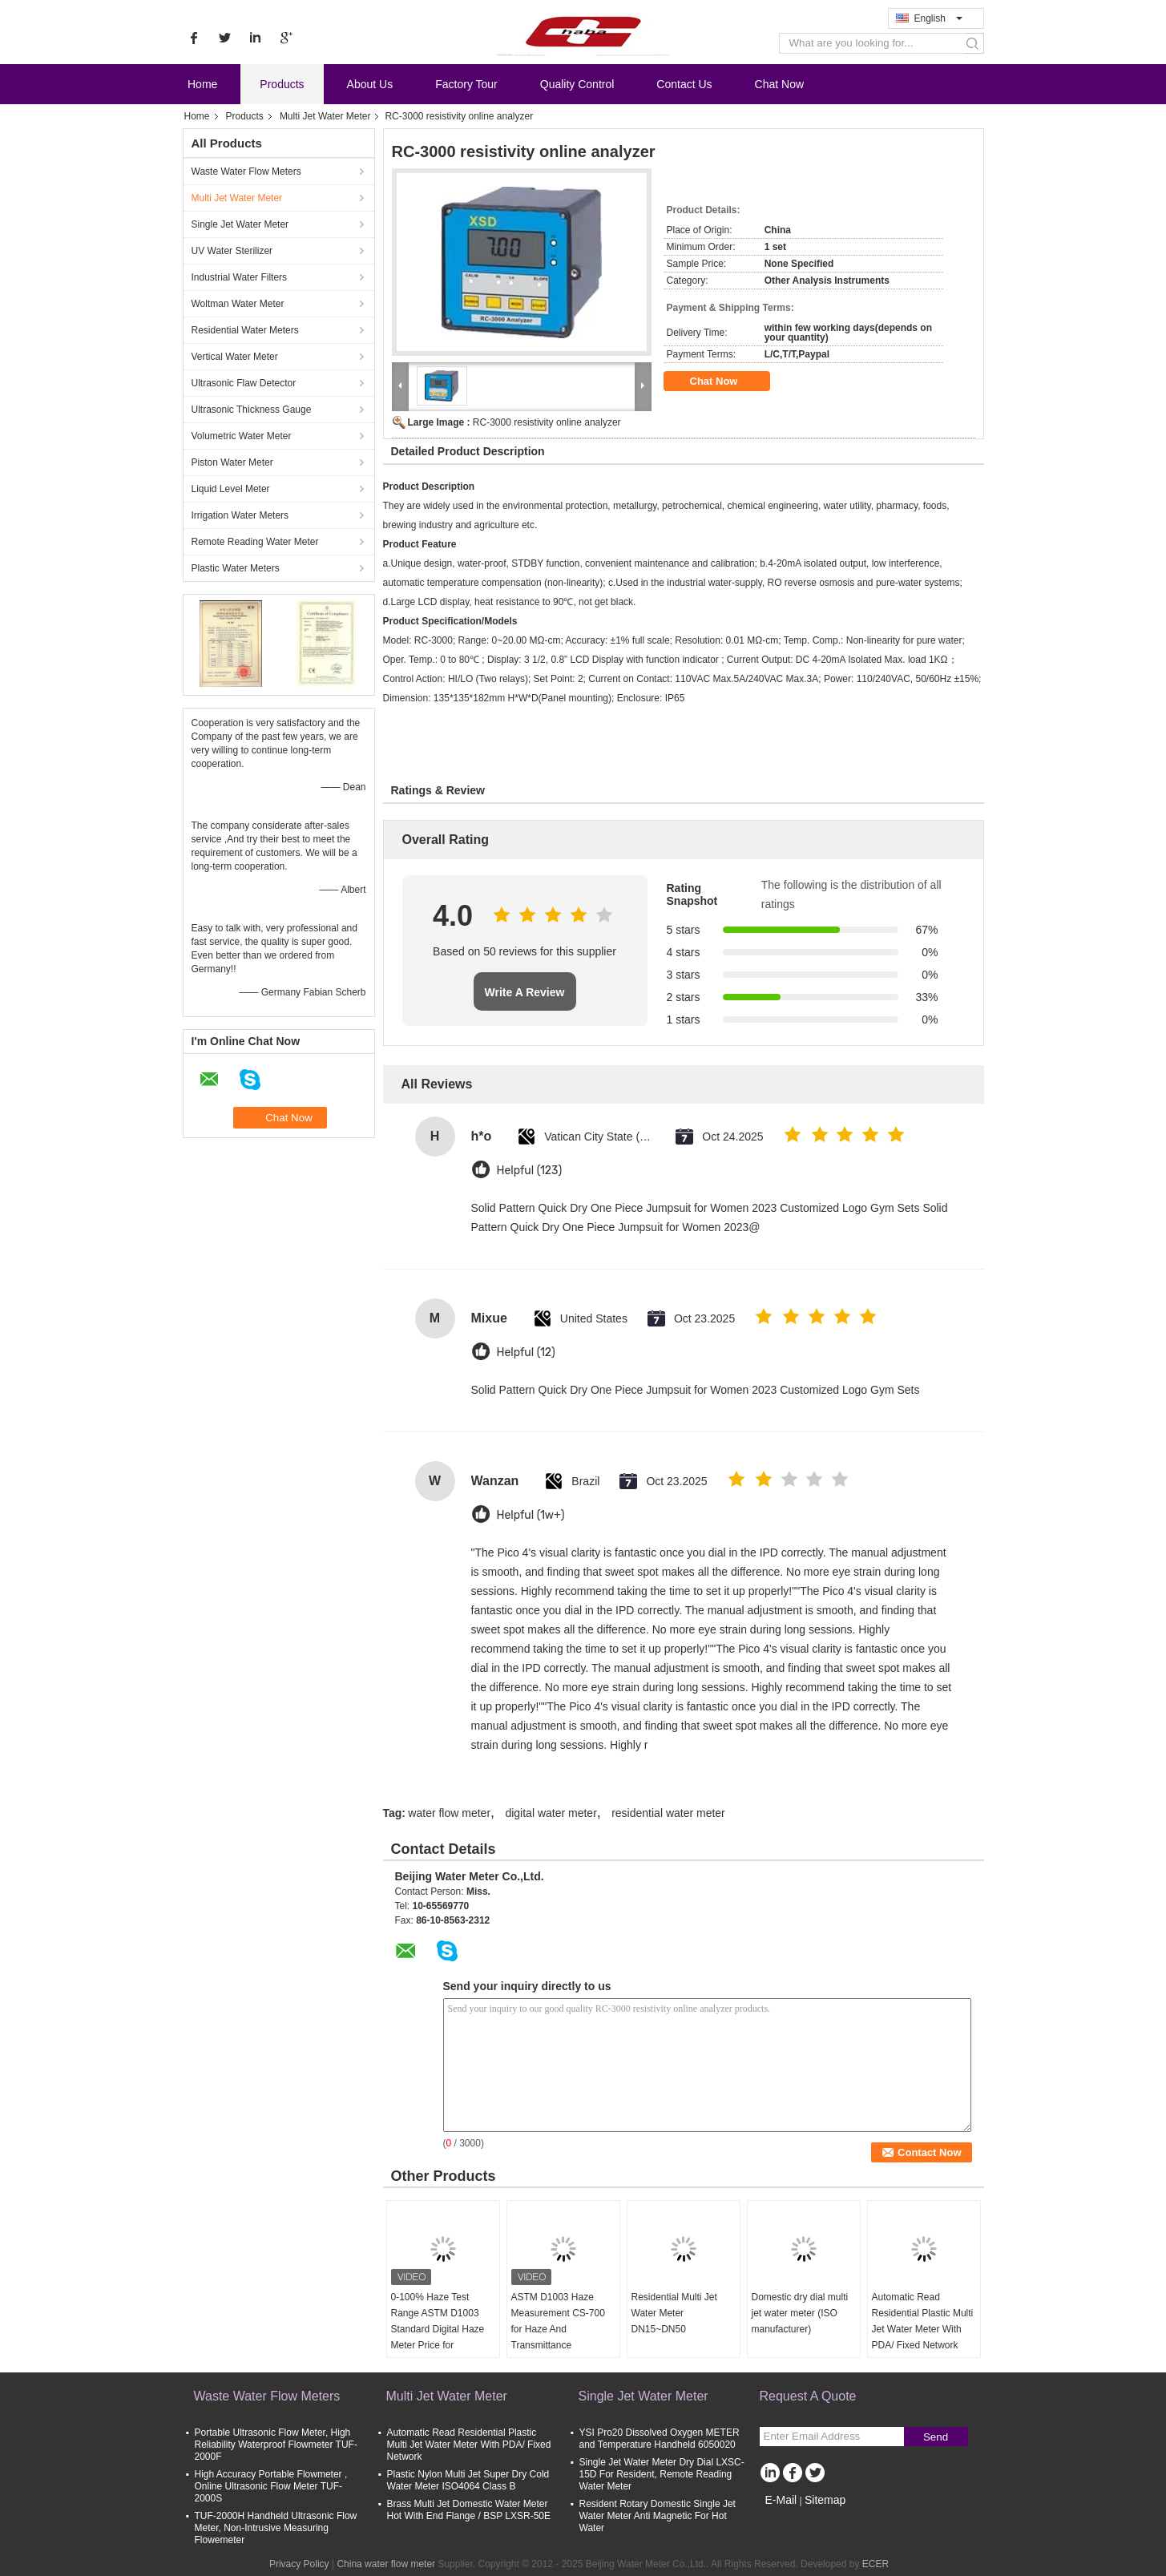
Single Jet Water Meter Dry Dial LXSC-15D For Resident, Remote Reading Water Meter (661, 2474)
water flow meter (449, 1813)
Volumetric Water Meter (242, 436)
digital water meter (550, 1813)
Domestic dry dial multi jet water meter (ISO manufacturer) (800, 2313)
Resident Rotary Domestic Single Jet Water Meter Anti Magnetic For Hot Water (657, 2516)
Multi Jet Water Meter (325, 116)
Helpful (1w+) (531, 1515)
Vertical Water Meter (235, 356)
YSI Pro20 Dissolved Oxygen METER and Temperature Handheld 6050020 (659, 2438)
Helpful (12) (526, 1352)
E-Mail (781, 2499)
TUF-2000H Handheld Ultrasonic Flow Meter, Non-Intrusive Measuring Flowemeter (276, 2528)
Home (202, 84)
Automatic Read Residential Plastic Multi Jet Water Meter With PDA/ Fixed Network (923, 2321)
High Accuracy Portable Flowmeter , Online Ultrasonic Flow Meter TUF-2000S (271, 2486)
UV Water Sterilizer (232, 250)
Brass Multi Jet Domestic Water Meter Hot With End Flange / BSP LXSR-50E (469, 2509)
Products (282, 84)
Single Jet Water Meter (240, 224)
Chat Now (779, 84)
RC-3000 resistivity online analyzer (547, 422)
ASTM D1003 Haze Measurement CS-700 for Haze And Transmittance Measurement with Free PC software (561, 2337)
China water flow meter (386, 2564)
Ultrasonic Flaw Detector (244, 383)
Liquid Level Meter (231, 489)
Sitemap (825, 2499)
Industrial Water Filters (240, 277)
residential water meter (668, 1813)
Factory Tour (466, 84)
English (938, 18)
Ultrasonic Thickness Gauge (252, 409)
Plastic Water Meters (236, 568)
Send (935, 2437)
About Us (370, 84)
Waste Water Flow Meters (246, 171)
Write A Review (525, 992)
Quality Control (577, 84)
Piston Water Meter (232, 462)
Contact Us (684, 84)
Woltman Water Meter (238, 303)
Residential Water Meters (245, 330)
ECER (875, 2564)
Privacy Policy (299, 2564)
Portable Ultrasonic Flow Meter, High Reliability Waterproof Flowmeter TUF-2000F (276, 2444)
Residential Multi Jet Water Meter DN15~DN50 (674, 2313)
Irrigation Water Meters (240, 515)
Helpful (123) (530, 1170)
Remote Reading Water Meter (255, 541)
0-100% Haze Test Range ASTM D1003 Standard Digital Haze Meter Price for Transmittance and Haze (438, 2337)
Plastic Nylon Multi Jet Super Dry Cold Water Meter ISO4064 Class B (468, 2480)
